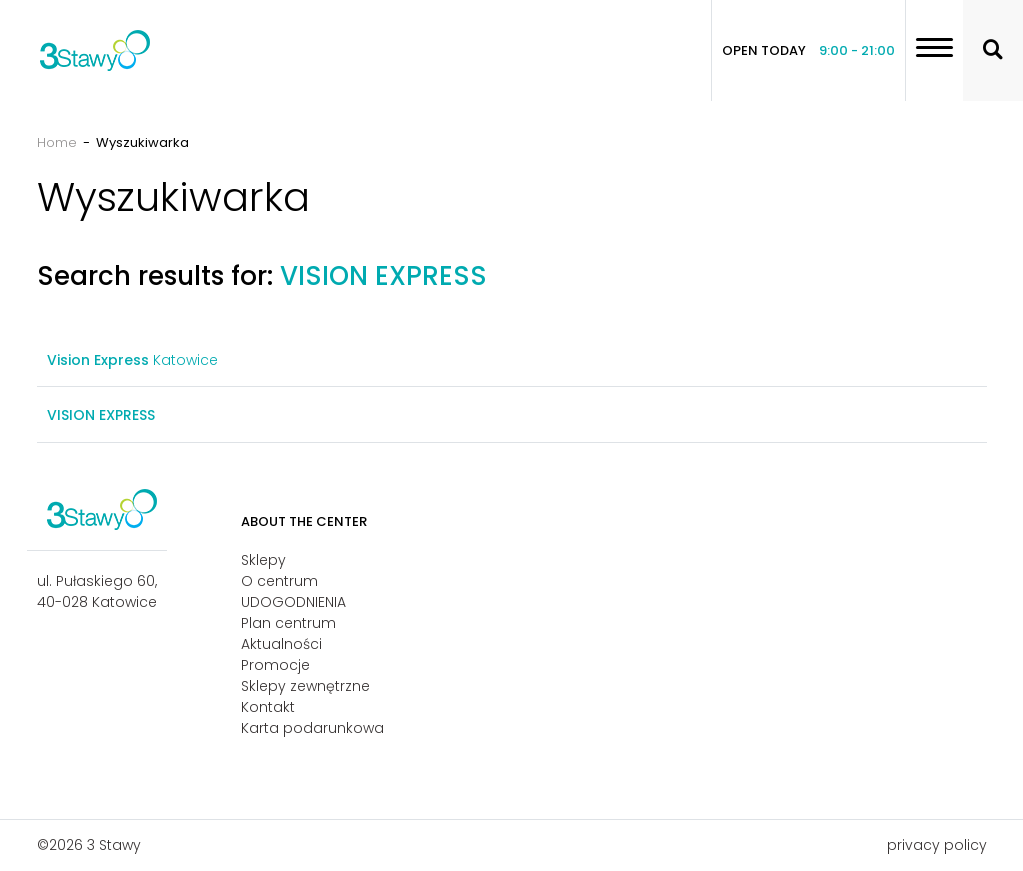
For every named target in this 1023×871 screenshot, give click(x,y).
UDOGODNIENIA (293, 602)
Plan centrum (288, 623)
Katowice (132, 360)
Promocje (275, 665)
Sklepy (263, 560)
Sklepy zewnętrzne (305, 686)
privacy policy (937, 845)
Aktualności (281, 644)
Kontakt (268, 707)
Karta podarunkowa (312, 728)
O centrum (279, 581)
